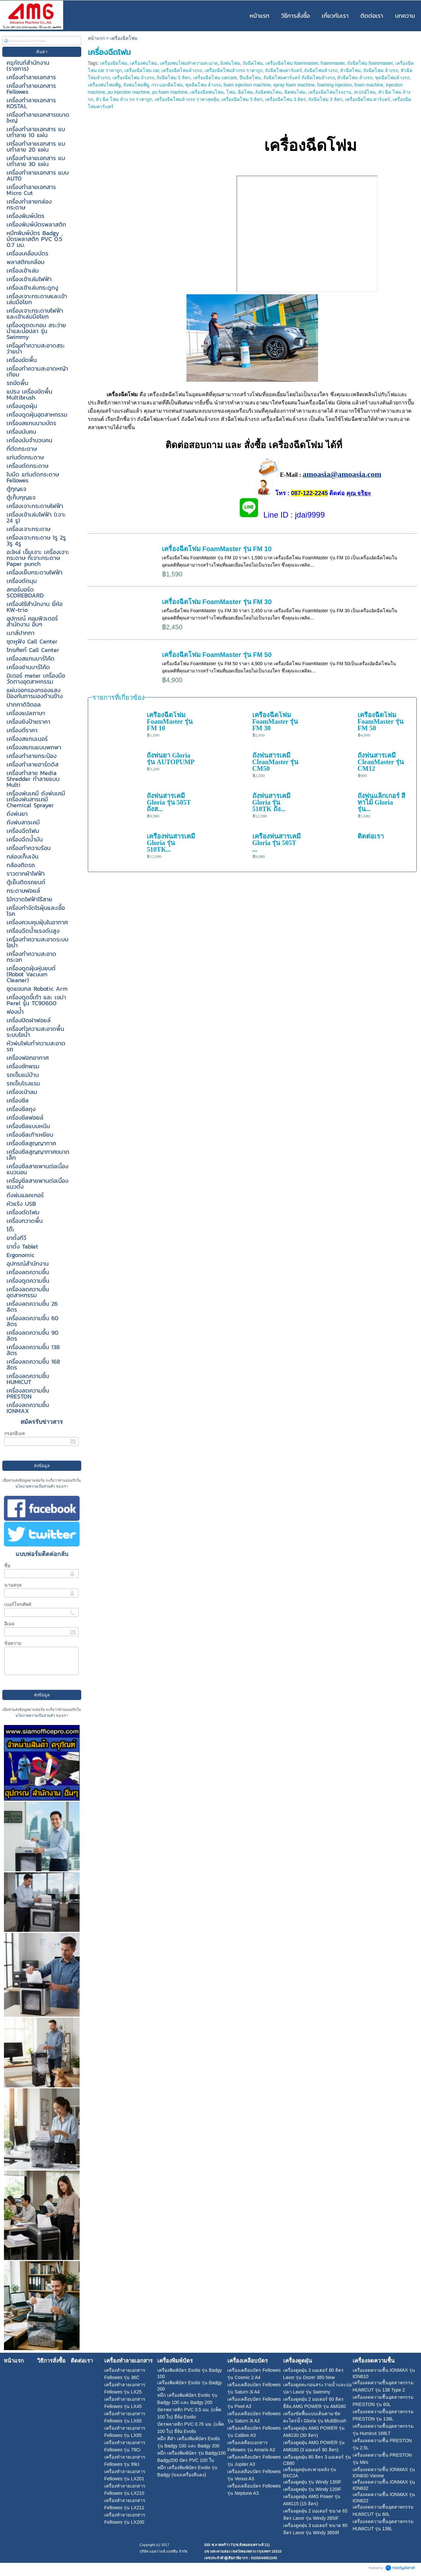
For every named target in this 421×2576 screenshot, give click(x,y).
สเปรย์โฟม (365, 92)
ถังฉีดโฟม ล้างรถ (380, 70)
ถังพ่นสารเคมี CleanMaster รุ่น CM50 (275, 762)
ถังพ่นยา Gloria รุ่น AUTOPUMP (170, 759)
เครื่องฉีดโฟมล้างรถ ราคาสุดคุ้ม (187, 99)
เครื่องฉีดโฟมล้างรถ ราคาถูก (233, 70)
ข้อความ (12, 1643)
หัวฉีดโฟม (350, 70)
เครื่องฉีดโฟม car (141, 70)
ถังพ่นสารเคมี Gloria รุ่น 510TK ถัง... (271, 802)
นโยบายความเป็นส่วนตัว (35, 1486)
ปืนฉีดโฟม (250, 77)
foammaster (333, 63)
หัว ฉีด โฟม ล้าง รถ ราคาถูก (124, 99)
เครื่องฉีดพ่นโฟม (207, 92)
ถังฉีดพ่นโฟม (268, 92)
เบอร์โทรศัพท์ (17, 1604)
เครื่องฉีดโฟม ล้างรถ (133, 77)
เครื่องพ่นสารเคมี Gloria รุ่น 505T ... (276, 843)
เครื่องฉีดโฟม (113, 63)
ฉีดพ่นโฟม (295, 92)
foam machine (368, 84)
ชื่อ (7, 1565)
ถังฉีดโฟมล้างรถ (320, 70)
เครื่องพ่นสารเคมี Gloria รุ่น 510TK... (171, 843)
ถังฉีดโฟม (253, 63)
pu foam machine (169, 92)
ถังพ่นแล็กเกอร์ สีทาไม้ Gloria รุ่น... (381, 802)
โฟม (230, 92)
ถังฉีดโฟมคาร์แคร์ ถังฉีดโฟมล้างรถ (299, 77)
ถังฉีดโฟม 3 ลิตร (325, 99)
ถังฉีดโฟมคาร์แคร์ (283, 70)
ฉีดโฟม (245, 92)
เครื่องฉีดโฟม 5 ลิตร (241, 99)
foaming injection (334, 84)
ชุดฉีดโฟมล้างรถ (392, 77)
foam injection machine (247, 84)
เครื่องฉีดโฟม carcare (215, 77)
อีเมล (9, 1623)
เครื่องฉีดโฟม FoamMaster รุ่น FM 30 (217, 601)
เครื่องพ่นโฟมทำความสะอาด (189, 63)
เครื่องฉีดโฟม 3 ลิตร (285, 99)
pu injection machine (129, 92)
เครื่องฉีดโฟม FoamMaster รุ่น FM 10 (217, 548)
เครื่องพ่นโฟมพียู (104, 84)
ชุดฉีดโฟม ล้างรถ (203, 84)
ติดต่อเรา (371, 836)
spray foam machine (294, 84)
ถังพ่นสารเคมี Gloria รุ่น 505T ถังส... (169, 802)
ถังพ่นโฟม (230, 63)
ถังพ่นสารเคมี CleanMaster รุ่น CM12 (381, 762)
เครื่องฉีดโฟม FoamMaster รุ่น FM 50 (217, 654)
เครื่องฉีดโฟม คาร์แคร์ (367, 99)
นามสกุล (13, 1585)
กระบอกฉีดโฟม (167, 84)
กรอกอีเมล (14, 1433)
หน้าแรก (96, 38)
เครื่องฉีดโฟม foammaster (291, 63)
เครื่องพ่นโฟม (143, 63)
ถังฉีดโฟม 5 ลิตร (173, 77)
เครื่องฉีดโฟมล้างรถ (181, 70)
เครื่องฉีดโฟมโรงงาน (329, 92)
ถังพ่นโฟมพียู (136, 84)
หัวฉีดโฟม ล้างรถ (354, 77)
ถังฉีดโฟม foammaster (370, 63)
